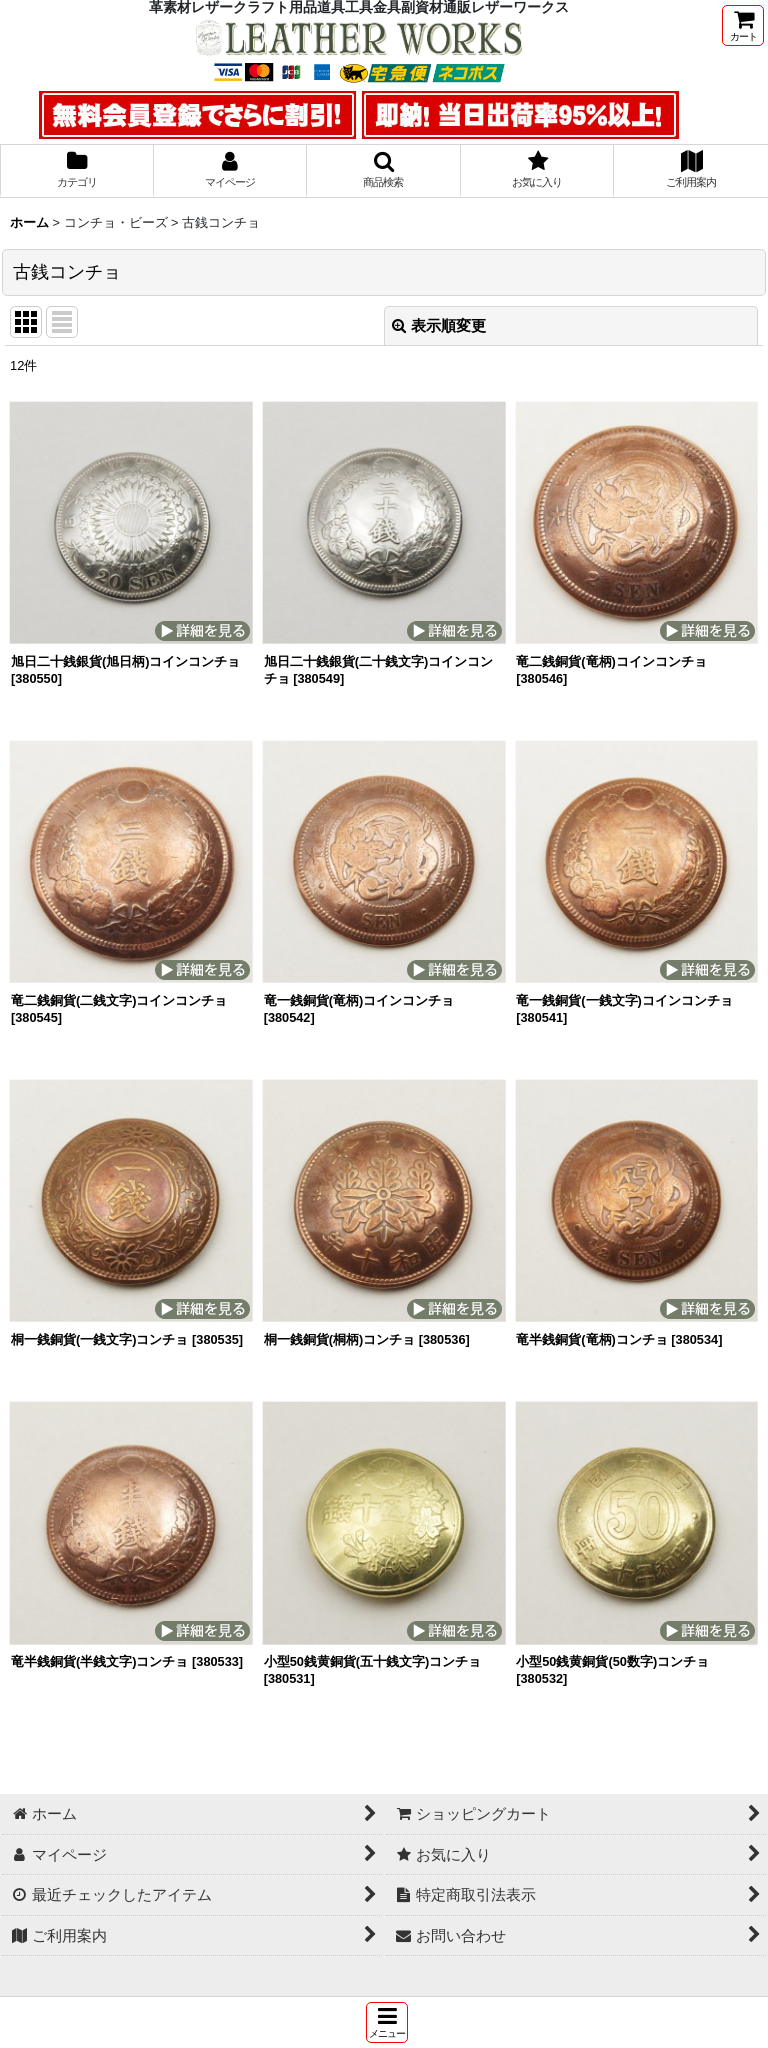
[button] (387, 2022)
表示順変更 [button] (439, 325)
